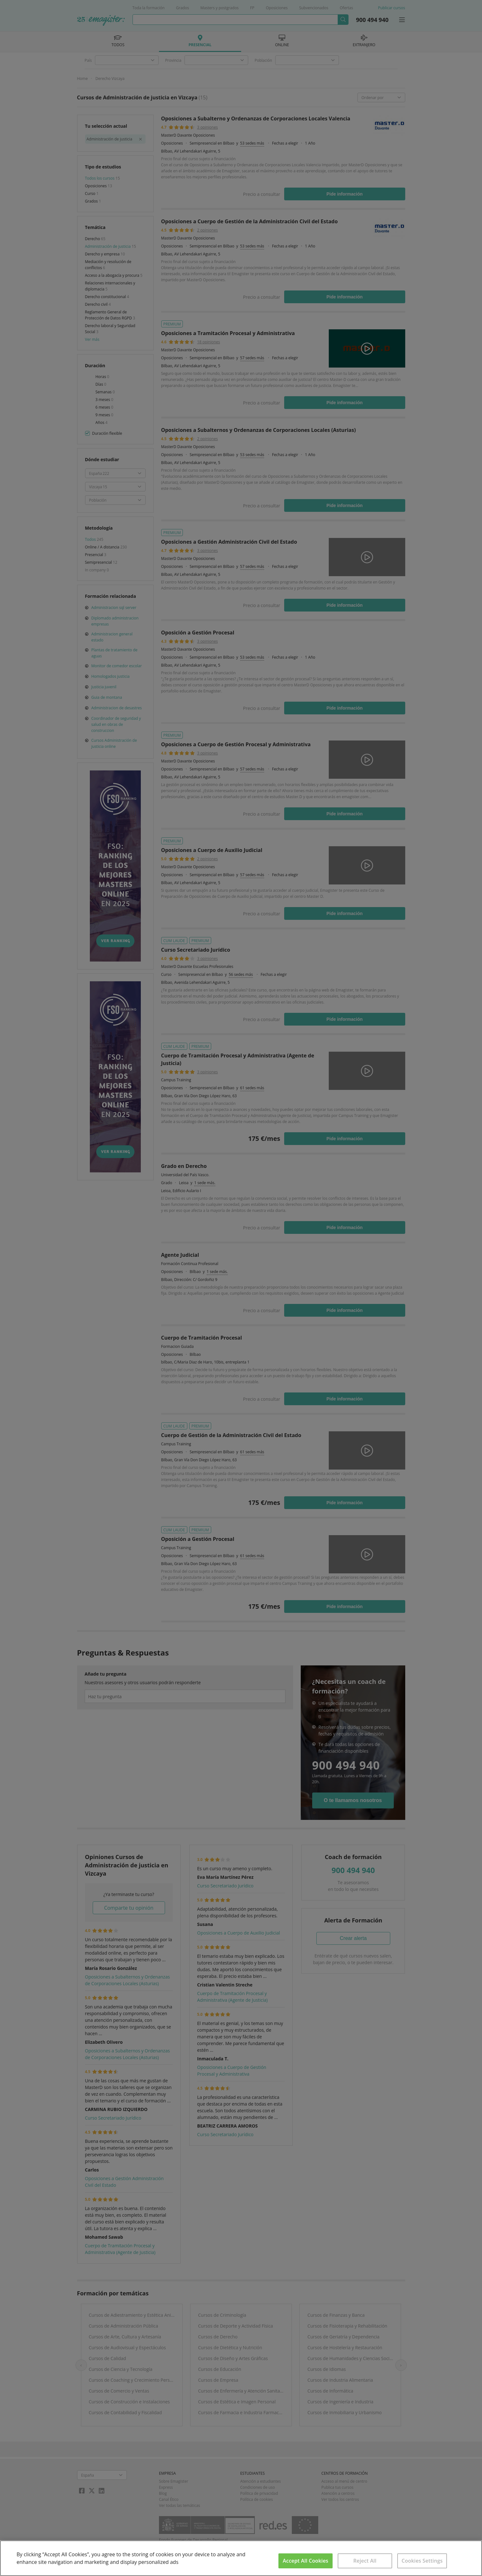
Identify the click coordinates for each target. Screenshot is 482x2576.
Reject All (365, 2560)
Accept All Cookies (305, 2560)
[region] (241, 2558)
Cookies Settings (422, 2560)
